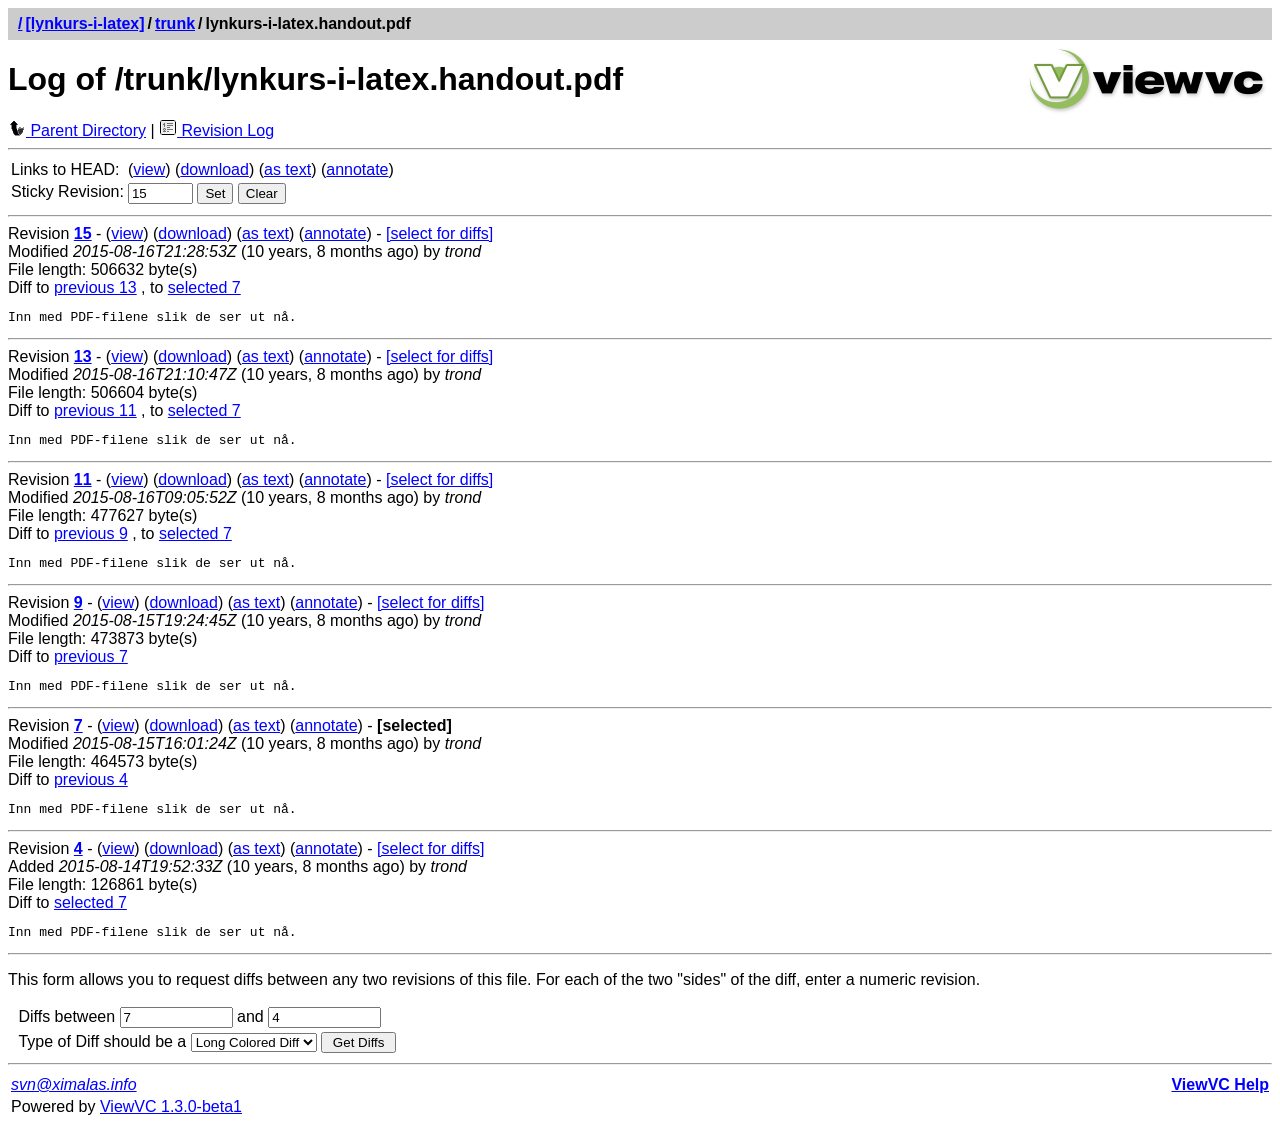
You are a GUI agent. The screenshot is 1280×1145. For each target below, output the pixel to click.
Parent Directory (77, 130)
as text (287, 169)
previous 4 (91, 791)
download (214, 169)
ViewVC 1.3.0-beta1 (171, 1124)
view (149, 169)
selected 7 (204, 287)
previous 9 (91, 539)
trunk (175, 23)
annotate (357, 169)
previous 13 (95, 287)
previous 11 (95, 413)
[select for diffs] (439, 233)
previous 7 (91, 665)
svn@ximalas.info (74, 1102)
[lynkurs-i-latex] (84, 23)
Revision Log (216, 130)
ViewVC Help (1220, 1102)
